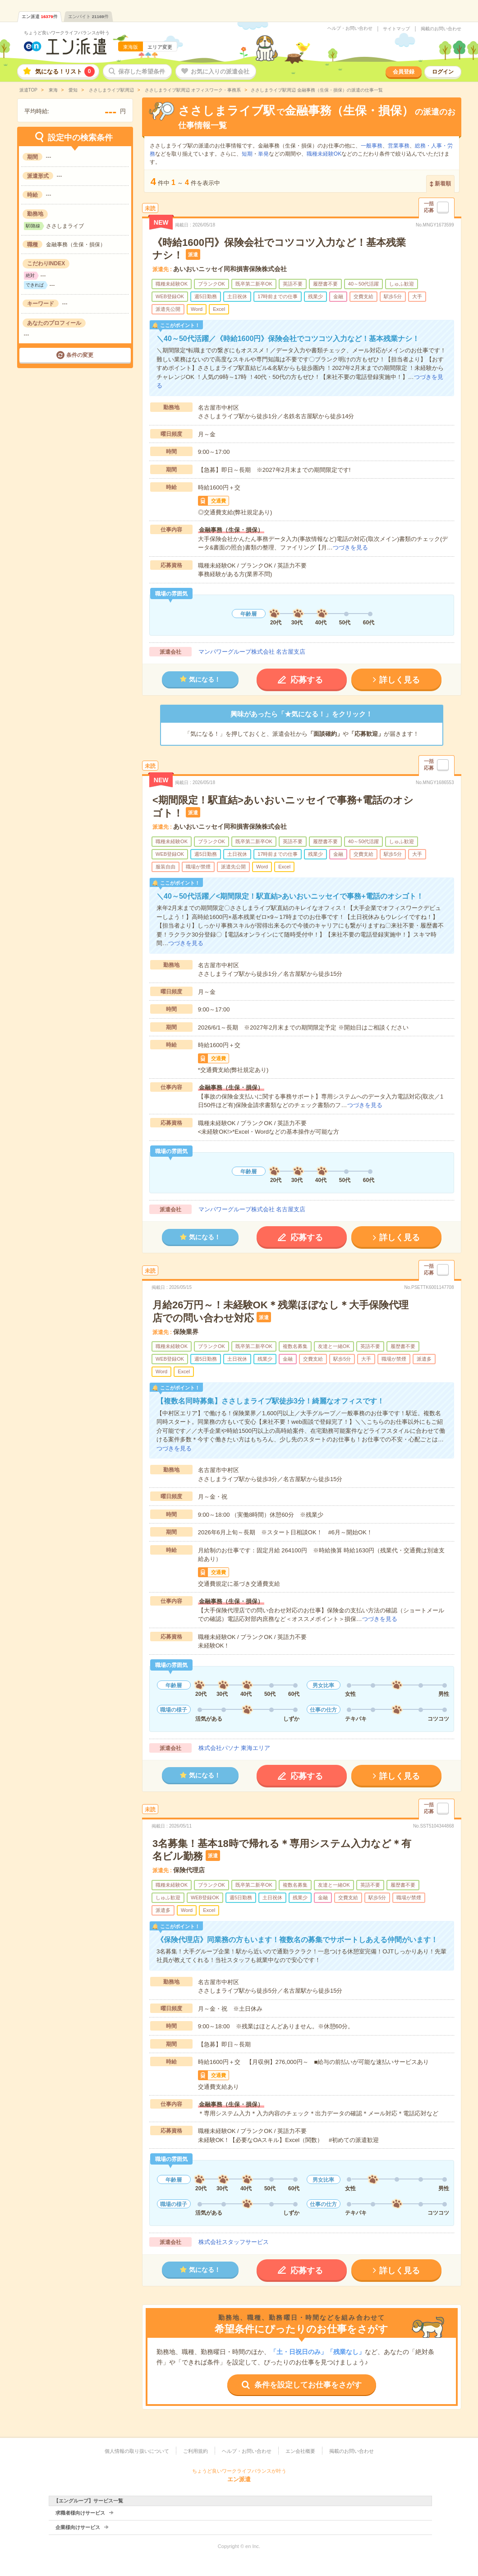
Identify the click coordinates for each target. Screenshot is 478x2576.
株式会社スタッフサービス (233, 2242)
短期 (247, 154)
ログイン (443, 72)
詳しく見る (399, 679)
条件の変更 (79, 355)
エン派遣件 (40, 16)
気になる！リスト (65, 71)
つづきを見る (350, 547)
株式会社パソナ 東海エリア (234, 1748)
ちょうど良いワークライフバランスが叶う (67, 32)
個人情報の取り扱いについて (137, 2451)
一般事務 (371, 146)
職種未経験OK (324, 154)
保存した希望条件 (141, 71)
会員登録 (403, 72)
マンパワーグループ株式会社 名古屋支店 (252, 651)
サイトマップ (396, 29)
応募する (306, 679)
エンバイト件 (88, 16)
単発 (263, 154)
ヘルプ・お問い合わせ (349, 28)
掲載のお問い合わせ (441, 29)
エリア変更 (159, 47)
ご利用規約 (195, 2451)
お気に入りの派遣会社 (220, 71)
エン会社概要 (300, 2451)
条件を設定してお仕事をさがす (308, 2385)
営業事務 (398, 146)
